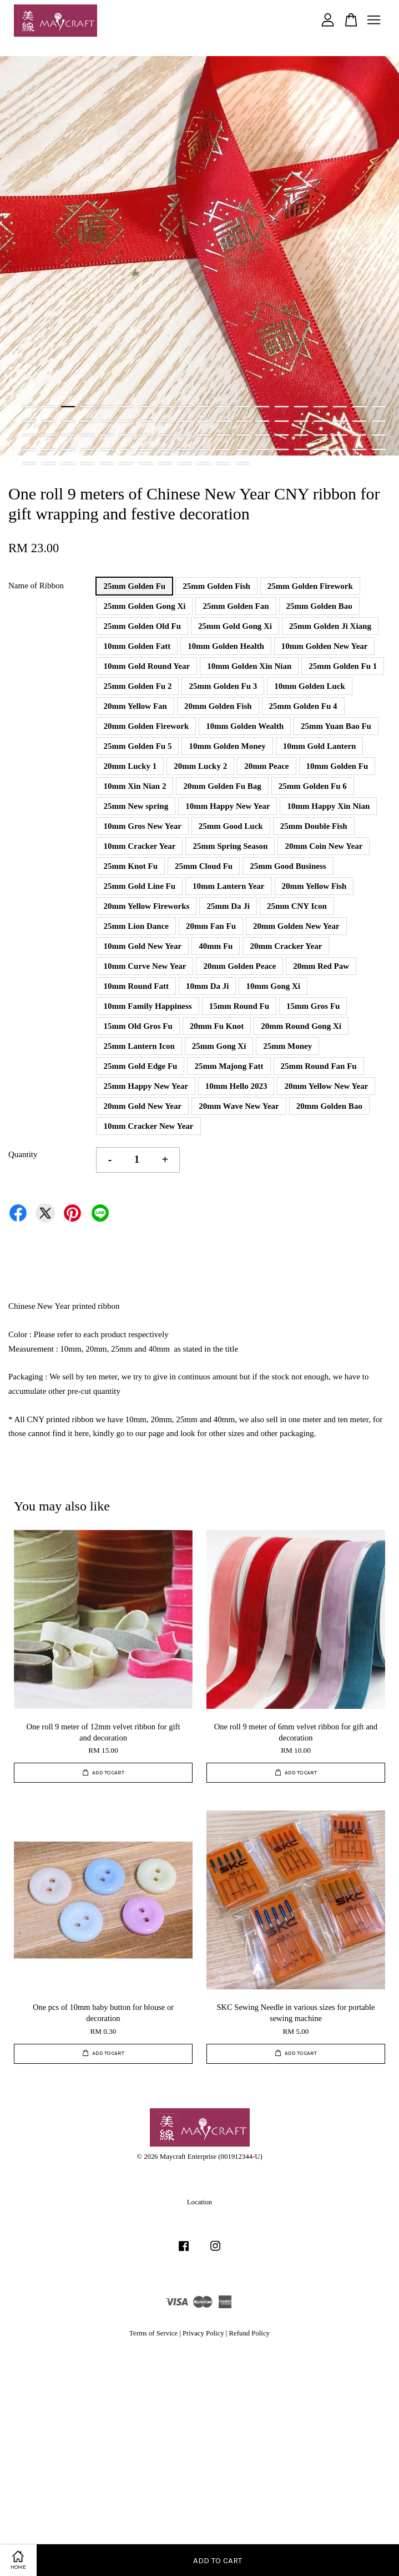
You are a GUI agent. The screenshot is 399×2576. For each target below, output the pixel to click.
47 (184, 435)
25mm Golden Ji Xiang (330, 626)
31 (243, 421)
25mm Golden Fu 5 (137, 746)
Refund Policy (249, 2333)
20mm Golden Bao (329, 1106)
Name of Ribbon (36, 585)
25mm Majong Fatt (228, 1066)
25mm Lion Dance (136, 926)
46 (165, 435)
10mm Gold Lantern (319, 746)
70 (262, 449)
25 (126, 421)
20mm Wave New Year (239, 1106)
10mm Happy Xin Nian (328, 806)
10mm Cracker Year (139, 846)
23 (87, 421)
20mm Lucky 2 (200, 766)
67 (204, 449)
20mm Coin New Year (323, 846)
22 (68, 421)
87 (223, 463)
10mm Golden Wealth (245, 726)
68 (223, 449)
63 (126, 449)
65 (165, 449)
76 (379, 449)
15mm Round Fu (239, 1006)
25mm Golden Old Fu (142, 626)
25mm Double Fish (313, 826)
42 (87, 435)
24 (107, 421)
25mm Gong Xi (219, 1046)
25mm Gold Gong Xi (235, 626)
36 (340, 421)
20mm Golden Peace (239, 966)
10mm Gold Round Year (146, 666)
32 (262, 421)
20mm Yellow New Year (326, 1086)
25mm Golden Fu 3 (223, 686)
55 (340, 435)
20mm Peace (266, 766)
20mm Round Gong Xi (301, 1026)
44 (126, 435)
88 (243, 463)
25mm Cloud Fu (204, 866)
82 (126, 463)
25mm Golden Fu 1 (343, 666)
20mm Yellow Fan (134, 706)
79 (68, 463)
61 (87, 449)
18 (359, 406)
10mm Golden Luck (309, 686)
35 (320, 421)
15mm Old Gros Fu (137, 1026)
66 (184, 449)
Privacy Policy (203, 2333)
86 (204, 463)
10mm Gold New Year (142, 946)
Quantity (23, 1154)
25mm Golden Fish (216, 586)
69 (243, 449)
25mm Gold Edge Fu (140, 1066)
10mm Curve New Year (144, 966)
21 (48, 421)
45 (146, 435)
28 (184, 421)
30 (223, 421)
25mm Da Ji (228, 906)
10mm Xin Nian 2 (134, 786)
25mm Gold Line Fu (139, 886)
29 (204, 421)
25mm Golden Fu (134, 586)
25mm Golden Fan (236, 606)
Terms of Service (153, 2333)
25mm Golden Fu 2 (137, 686)
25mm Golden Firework (310, 586)
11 (223, 406)
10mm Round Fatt (136, 986)
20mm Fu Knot (217, 1026)
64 (146, 449)
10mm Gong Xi (273, 986)
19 (379, 406)
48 (204, 435)
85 (184, 463)
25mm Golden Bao (319, 606)
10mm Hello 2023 (236, 1086)
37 (359, 421)
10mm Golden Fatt (136, 646)
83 (146, 463)
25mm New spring (135, 806)
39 (29, 435)
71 (282, 449)
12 (243, 406)
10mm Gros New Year (142, 826)
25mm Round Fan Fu (319, 1066)
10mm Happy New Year (227, 806)
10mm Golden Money (227, 746)
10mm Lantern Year (228, 886)
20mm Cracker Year (286, 946)
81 (107, 463)
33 (282, 421)
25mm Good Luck (231, 826)
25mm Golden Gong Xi (144, 606)
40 (48, 435)
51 (262, 435)
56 (359, 435)
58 (29, 449)
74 (340, 449)
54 (320, 435)
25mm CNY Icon (297, 906)
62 (107, 449)
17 (340, 406)
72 (301, 449)
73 (320, 449)
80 (87, 463)
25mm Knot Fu (130, 866)
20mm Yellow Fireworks (146, 906)
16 (320, 406)
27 (165, 421)
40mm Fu (216, 946)
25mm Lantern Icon (138, 1046)
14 (282, 406)
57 (379, 435)
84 (165, 463)
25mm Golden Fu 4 (303, 706)
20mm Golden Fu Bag (222, 786)
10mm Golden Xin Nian (249, 666)
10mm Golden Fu (337, 766)
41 (68, 435)
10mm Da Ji (207, 986)
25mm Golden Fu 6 (313, 786)
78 (48, 463)
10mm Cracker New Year (148, 1126)
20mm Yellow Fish (314, 886)
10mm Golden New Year (324, 646)
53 (301, 435)
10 (204, 406)
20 (29, 421)
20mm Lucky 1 (129, 766)
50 (243, 435)
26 (146, 421)
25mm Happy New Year (145, 1086)
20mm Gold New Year (142, 1106)
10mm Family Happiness (147, 1006)
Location (199, 2202)
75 (359, 449)
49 (223, 435)
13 (262, 406)
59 (48, 449)
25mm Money (287, 1046)
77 (29, 463)
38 (379, 421)
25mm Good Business (288, 866)
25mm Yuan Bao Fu (336, 726)
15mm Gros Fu (313, 1006)
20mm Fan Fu (211, 926)
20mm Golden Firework (146, 726)
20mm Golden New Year (296, 926)
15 (301, 406)
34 (301, 421)
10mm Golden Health (226, 646)
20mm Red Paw (321, 966)
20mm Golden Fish (218, 706)
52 (282, 435)
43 (107, 435)
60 (68, 449)
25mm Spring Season (230, 846)
